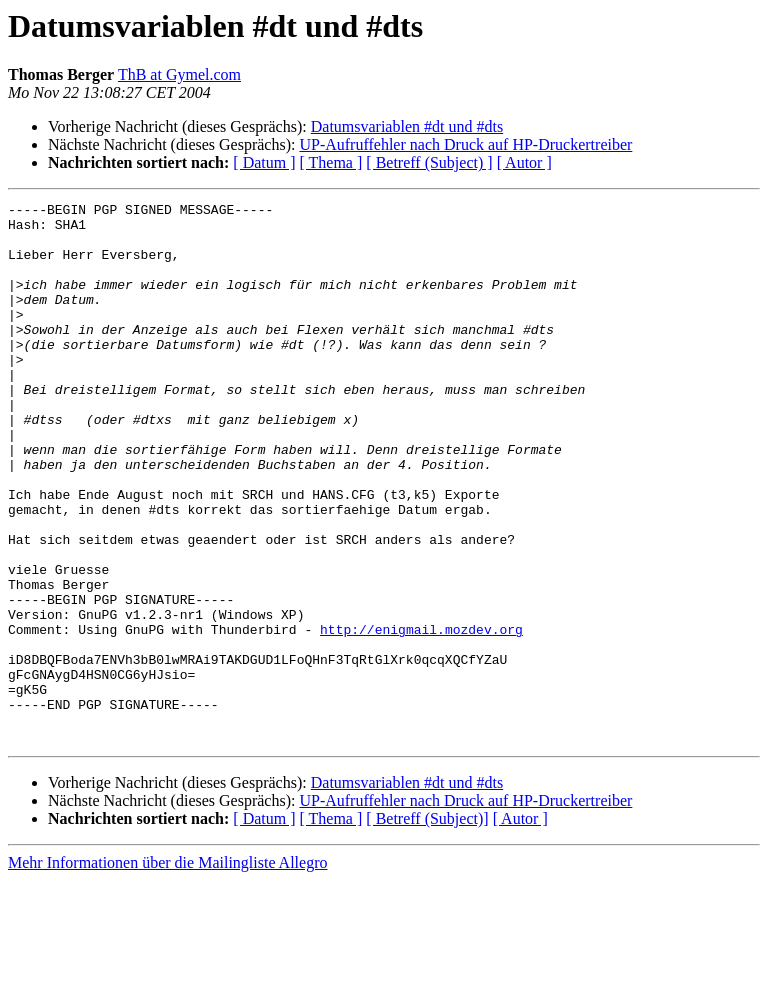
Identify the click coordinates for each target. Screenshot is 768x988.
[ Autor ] (524, 162)
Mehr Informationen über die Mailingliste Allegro (167, 970)
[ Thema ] (331, 162)
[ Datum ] (264, 162)
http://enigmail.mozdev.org (421, 716)
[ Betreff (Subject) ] (429, 162)
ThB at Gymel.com (179, 74)
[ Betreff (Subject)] (427, 926)
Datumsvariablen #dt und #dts (407, 126)
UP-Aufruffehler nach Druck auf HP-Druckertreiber (465, 144)
